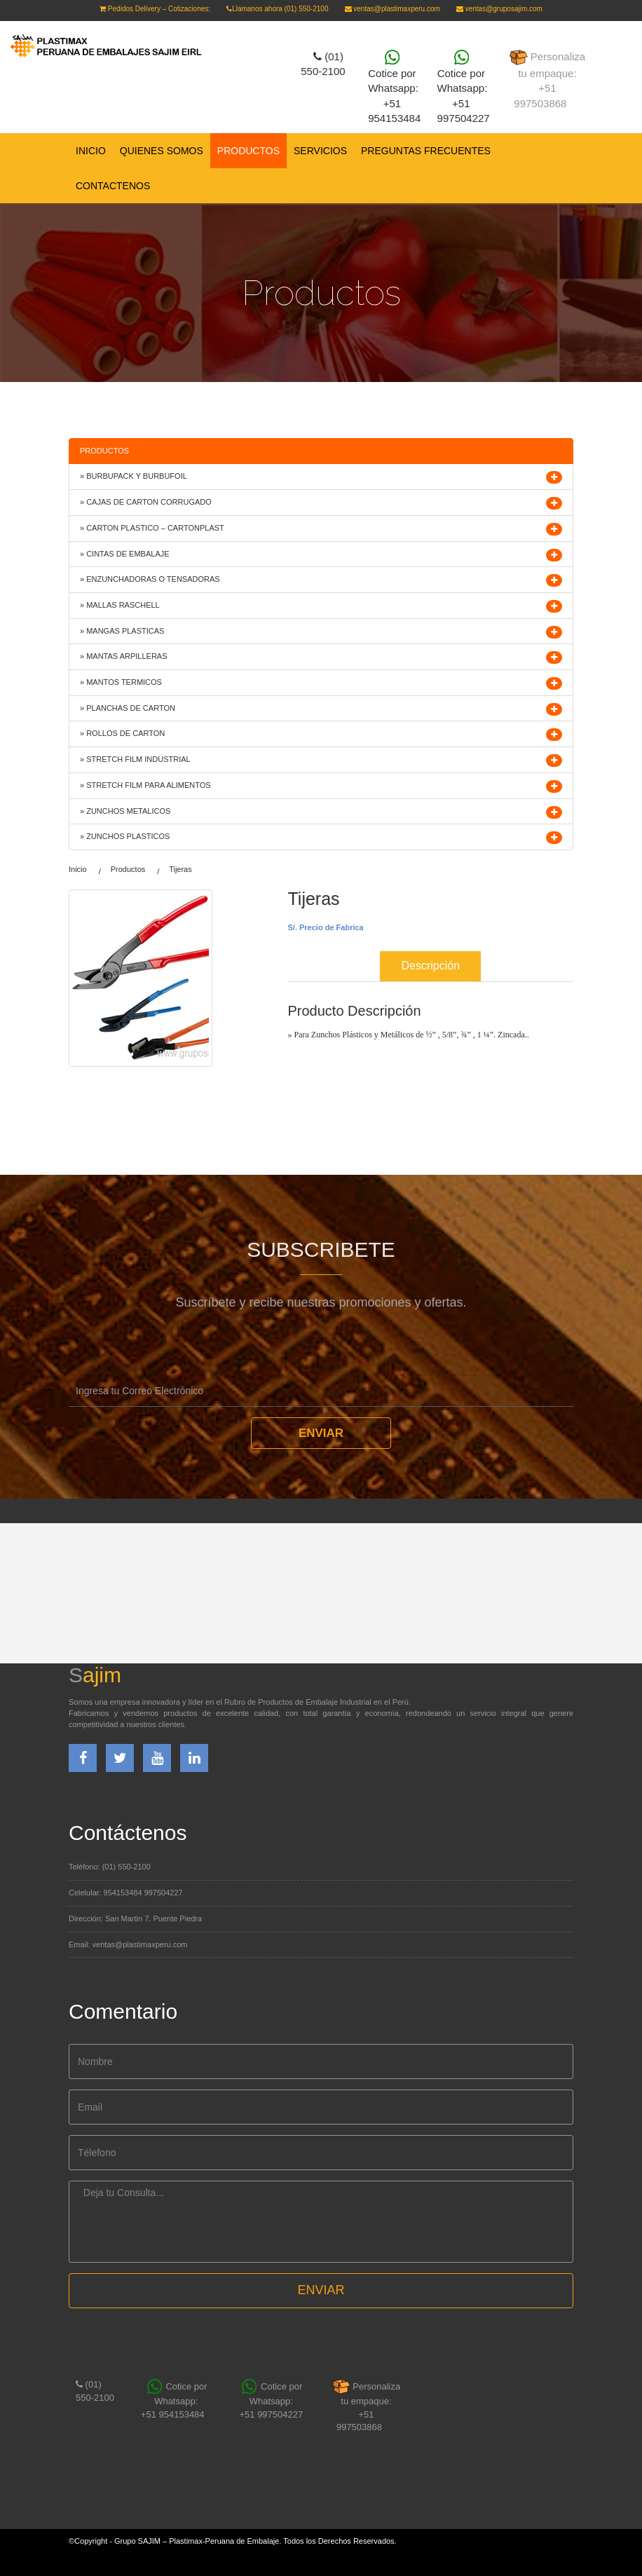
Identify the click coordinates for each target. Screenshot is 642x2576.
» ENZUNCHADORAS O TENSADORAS (150, 579)
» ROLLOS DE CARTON (122, 733)
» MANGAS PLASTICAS (122, 631)
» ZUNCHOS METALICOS (125, 811)
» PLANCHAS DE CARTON (127, 708)
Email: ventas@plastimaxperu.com (128, 1944)
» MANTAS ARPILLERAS (124, 656)
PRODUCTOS (248, 150)
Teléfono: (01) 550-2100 (110, 1866)
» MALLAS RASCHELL (120, 605)
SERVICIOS (320, 150)
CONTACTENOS (113, 185)
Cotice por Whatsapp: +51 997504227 (463, 87)
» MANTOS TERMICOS (121, 682)
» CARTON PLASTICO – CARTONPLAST (152, 528)
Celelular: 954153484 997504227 (126, 1892)
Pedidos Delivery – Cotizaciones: (155, 9)
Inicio (91, 150)
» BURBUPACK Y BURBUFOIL (133, 476)
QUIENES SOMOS (161, 150)
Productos (128, 869)
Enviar (321, 1433)
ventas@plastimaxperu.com (392, 9)
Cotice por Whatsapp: (398, 87)
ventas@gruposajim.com (499, 9)
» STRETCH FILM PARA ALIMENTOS (145, 785)
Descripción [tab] (430, 966)
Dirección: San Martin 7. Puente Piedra (135, 1918)
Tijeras (180, 869)
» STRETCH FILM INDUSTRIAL (135, 759)
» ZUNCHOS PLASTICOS (125, 836)
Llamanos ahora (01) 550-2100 (277, 9)
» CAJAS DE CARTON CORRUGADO (146, 502)
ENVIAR (320, 2290)
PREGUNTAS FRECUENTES (426, 150)
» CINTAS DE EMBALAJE (125, 554)
